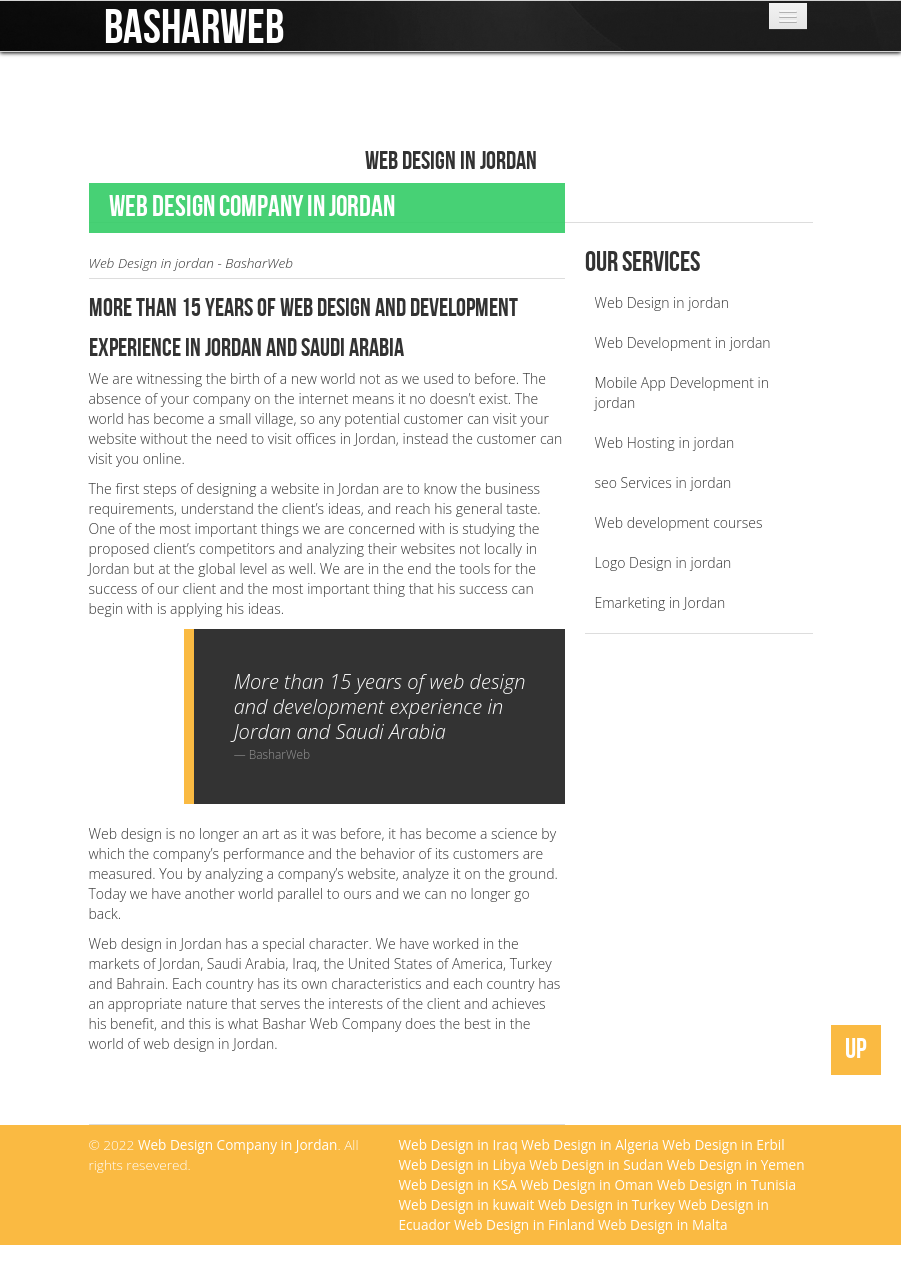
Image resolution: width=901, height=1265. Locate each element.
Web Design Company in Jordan (237, 1144)
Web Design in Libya (462, 1164)
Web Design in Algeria (590, 1144)
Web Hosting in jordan (665, 442)
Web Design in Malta (663, 1224)
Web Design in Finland (524, 1224)
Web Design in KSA (458, 1184)
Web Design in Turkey (606, 1204)
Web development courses (679, 522)
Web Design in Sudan (596, 1164)
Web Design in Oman (586, 1184)
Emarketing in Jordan (660, 602)
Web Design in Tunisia (726, 1184)
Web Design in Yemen (736, 1164)
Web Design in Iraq (458, 1144)
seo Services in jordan (663, 482)
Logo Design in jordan (663, 562)
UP (856, 1049)
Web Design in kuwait (467, 1204)
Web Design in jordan (662, 302)
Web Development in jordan (683, 342)
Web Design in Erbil (723, 1144)
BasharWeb (194, 20)
